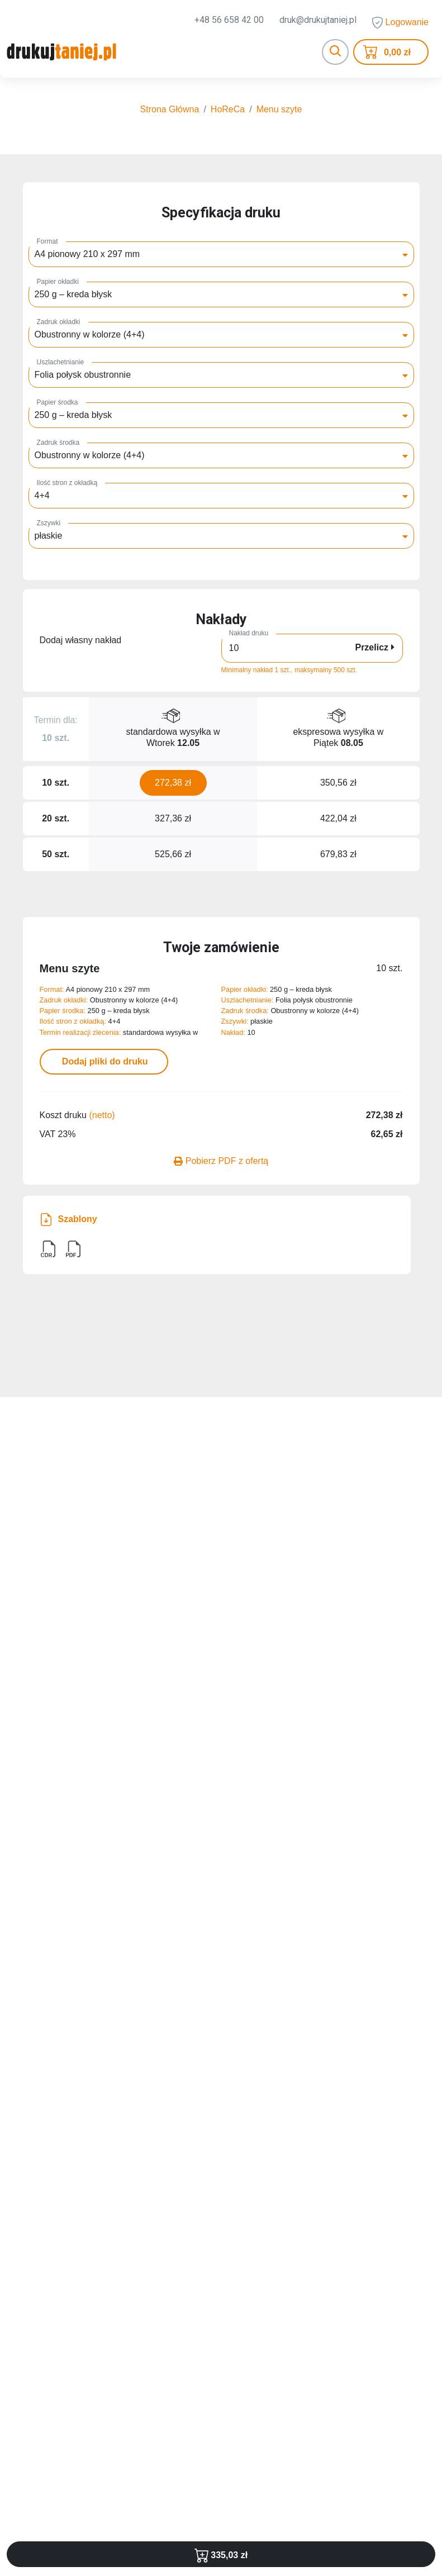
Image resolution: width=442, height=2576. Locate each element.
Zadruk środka (58, 445)
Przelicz (374, 649)
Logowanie (400, 22)
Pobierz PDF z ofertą (221, 1163)
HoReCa (228, 111)
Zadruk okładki (58, 324)
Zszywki (49, 525)
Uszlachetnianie (60, 364)
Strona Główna (169, 111)
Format (47, 244)
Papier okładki (58, 284)
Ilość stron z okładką (67, 485)
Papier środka (57, 404)
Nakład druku (249, 635)
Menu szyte (279, 111)
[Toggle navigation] (335, 52)
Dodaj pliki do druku (103, 1063)
